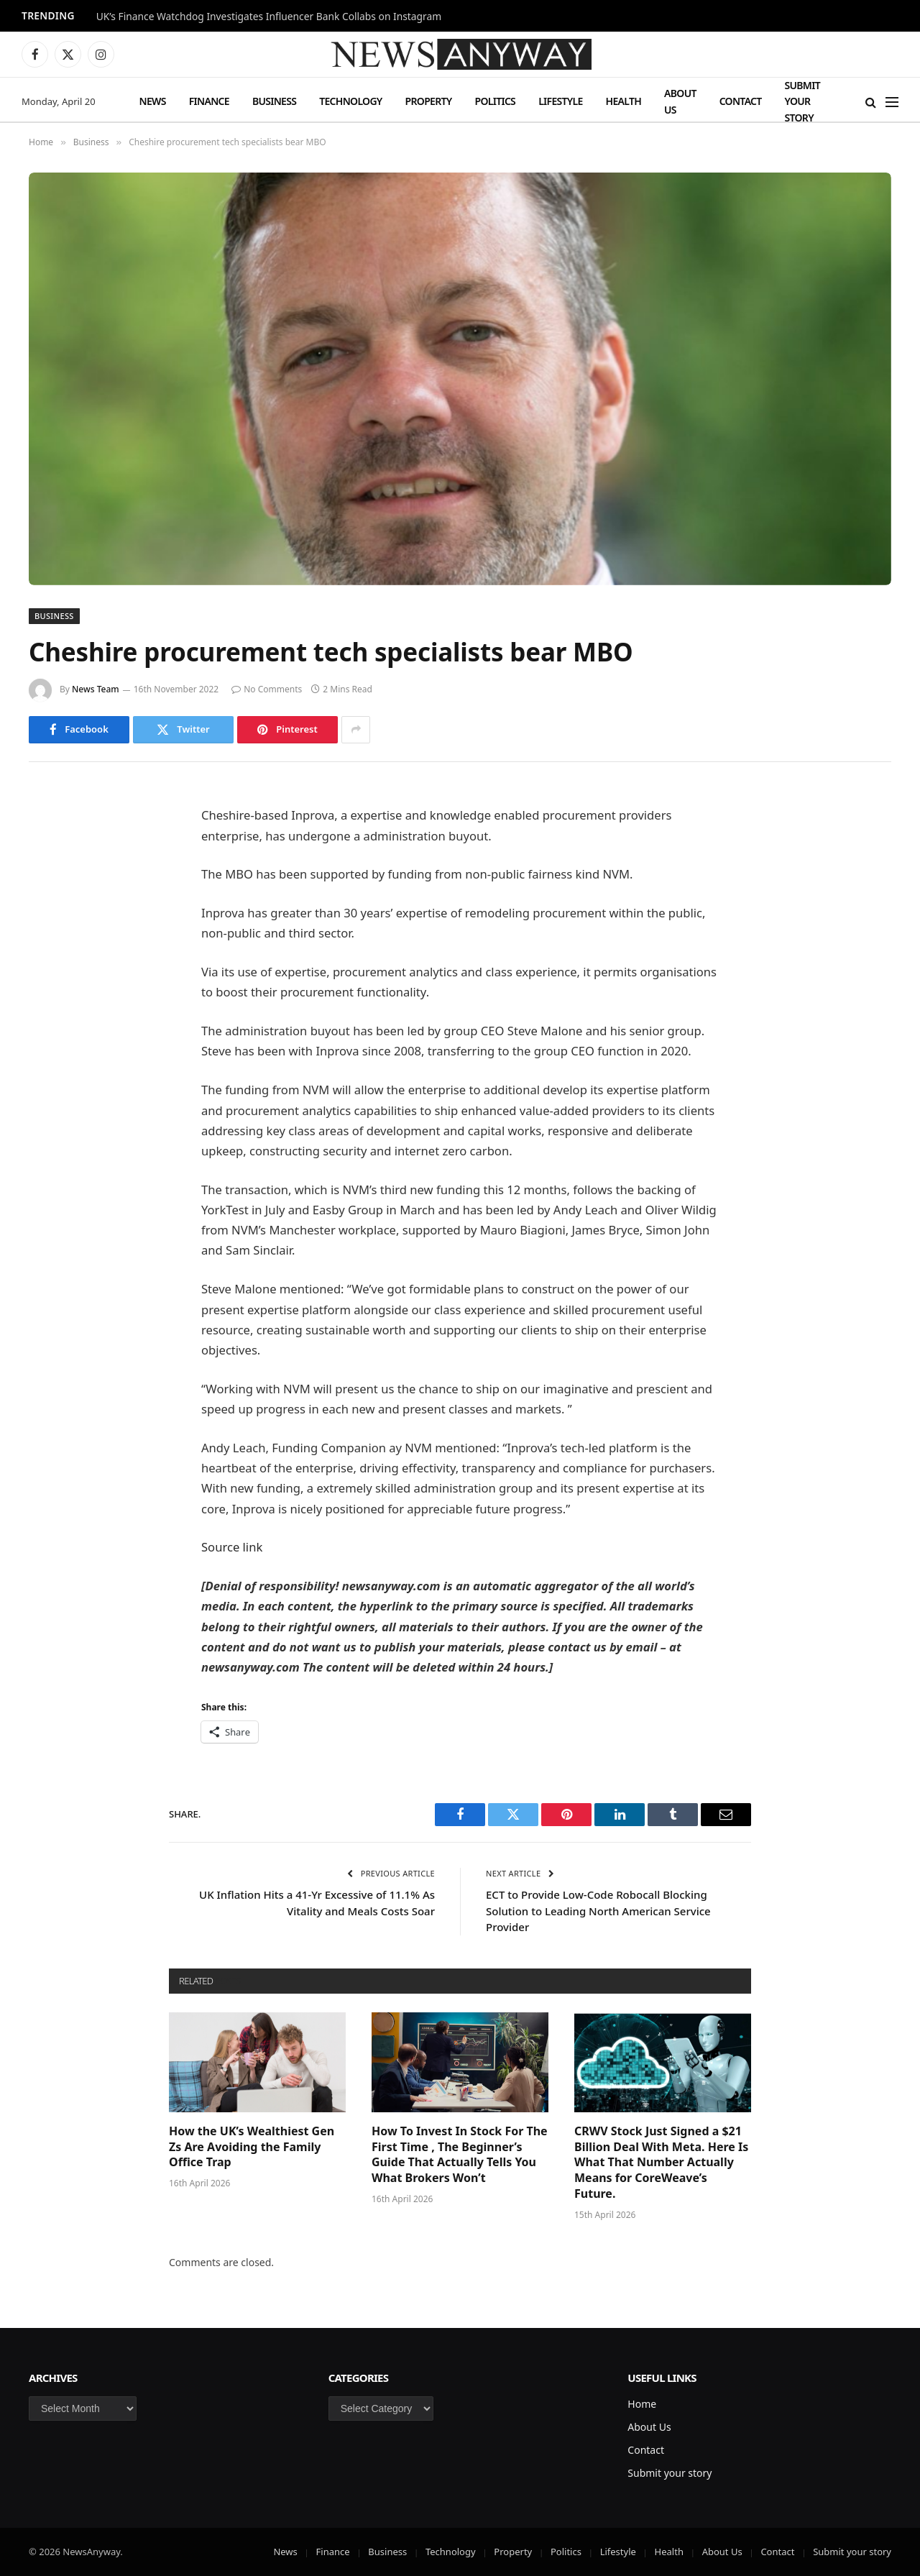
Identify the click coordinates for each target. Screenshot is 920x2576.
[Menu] (892, 102)
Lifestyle (560, 101)
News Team (95, 689)
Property (428, 101)
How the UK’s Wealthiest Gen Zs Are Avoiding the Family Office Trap (251, 2147)
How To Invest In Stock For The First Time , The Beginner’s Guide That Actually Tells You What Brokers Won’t (460, 2155)
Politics (494, 101)
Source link (231, 1547)
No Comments (266, 689)
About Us (680, 101)
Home (641, 2404)
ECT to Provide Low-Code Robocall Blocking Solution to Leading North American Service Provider (598, 1910)
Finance (209, 101)
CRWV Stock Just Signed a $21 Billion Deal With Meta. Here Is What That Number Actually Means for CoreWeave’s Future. (661, 2162)
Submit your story (802, 101)
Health (624, 101)
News (152, 101)
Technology (350, 101)
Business (274, 101)
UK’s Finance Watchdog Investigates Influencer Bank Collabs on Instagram (268, 16)
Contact (740, 101)
